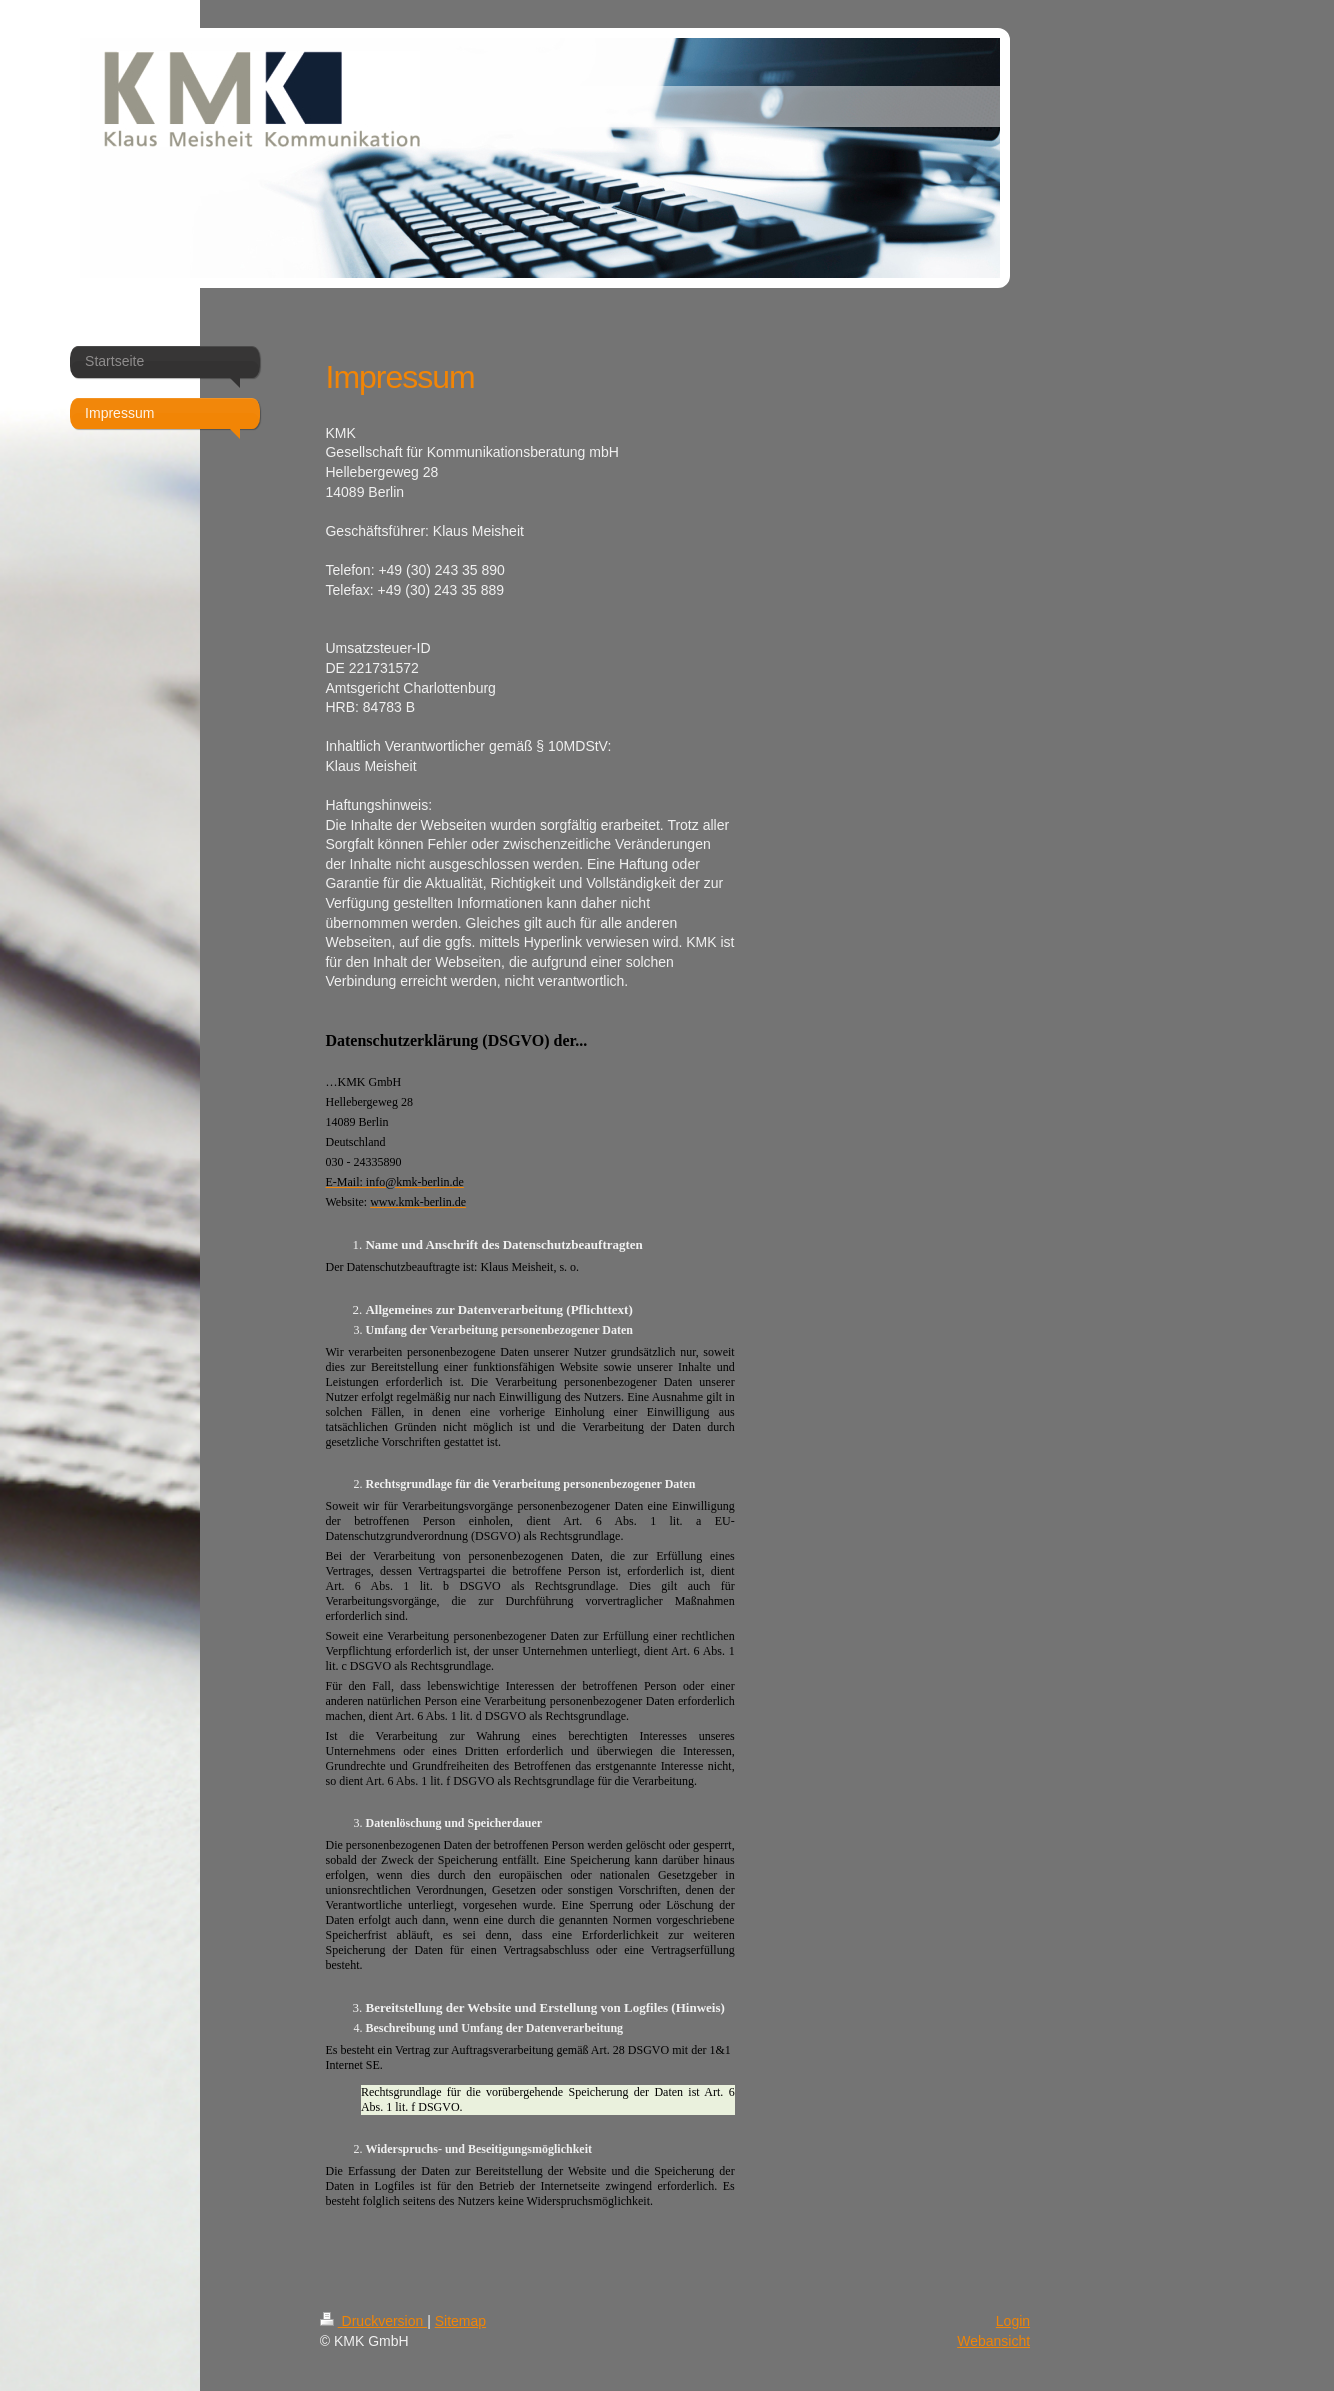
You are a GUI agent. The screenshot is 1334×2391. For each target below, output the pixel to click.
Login (1013, 2321)
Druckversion (373, 2321)
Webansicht (993, 2341)
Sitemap (460, 2321)
